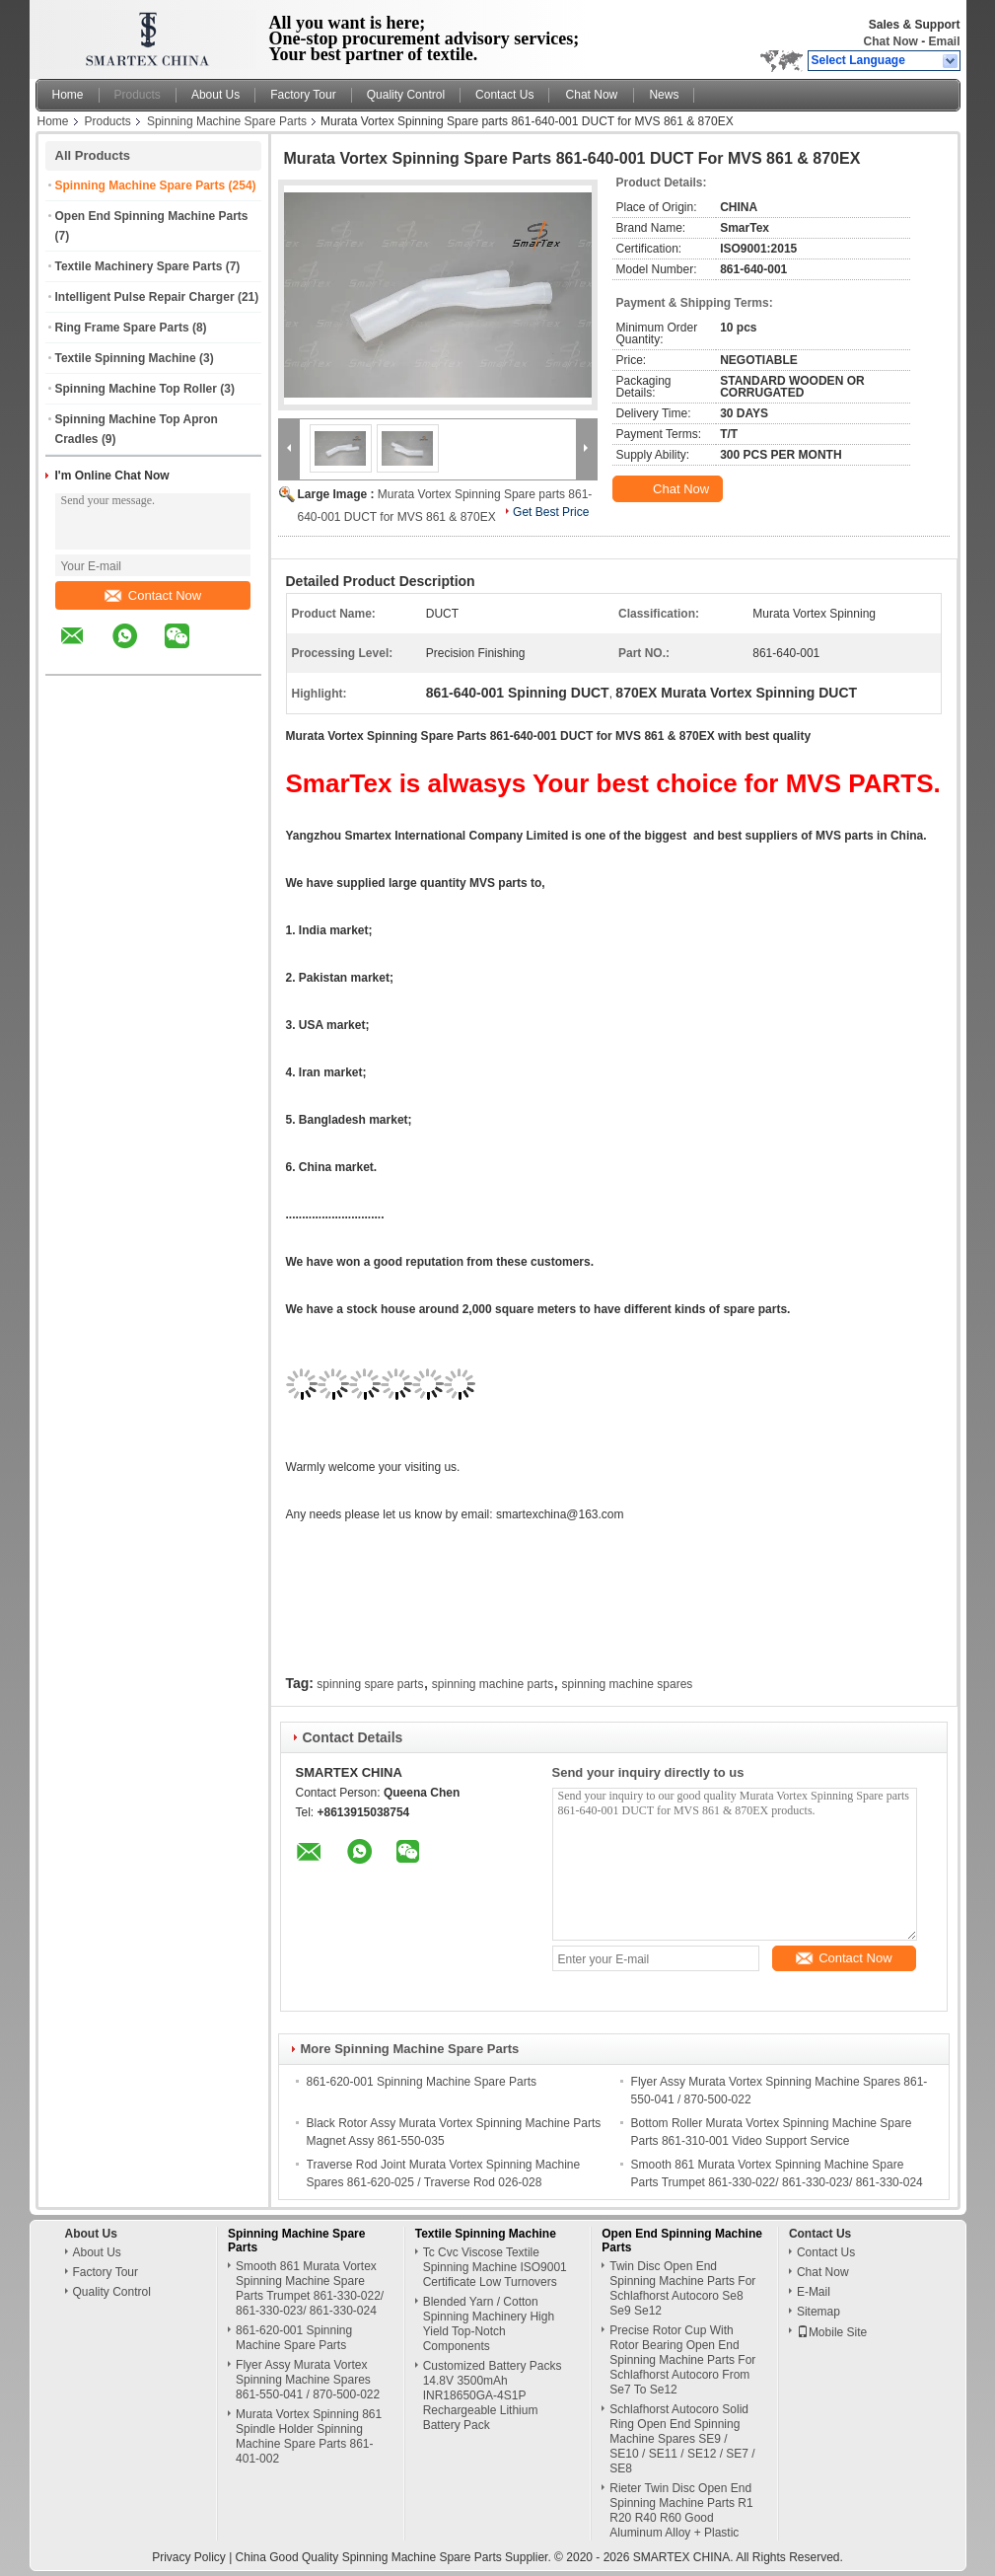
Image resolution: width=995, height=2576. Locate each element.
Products (137, 95)
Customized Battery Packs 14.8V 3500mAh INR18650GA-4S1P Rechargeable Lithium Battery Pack (492, 2395)
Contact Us (504, 95)
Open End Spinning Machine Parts (152, 216)
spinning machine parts (492, 1684)
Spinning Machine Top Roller (136, 389)
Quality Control (406, 95)
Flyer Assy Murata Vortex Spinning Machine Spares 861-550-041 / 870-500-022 (308, 2379)
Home (68, 95)
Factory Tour (302, 95)
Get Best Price (551, 512)
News (663, 95)
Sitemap (818, 2311)
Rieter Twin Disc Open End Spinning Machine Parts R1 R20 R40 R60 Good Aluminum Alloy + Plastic (680, 2510)
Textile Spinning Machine (125, 358)
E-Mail (813, 2292)
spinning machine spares (627, 1684)
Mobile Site (832, 2332)
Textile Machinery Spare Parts (139, 266)
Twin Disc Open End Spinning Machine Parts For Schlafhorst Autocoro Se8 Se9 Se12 (682, 2288)
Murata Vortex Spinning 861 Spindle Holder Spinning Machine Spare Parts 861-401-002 (309, 2436)
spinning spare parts (370, 1684)
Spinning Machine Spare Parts (227, 121)
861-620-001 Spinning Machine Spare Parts (421, 2082)
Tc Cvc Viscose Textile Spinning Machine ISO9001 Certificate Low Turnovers (495, 2267)
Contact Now (153, 595)
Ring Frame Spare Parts (122, 327)
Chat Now (890, 41)
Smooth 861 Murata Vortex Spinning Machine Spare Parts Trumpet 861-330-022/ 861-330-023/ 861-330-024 (310, 2288)
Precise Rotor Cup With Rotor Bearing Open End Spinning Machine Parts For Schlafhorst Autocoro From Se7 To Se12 (682, 2359)
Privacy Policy (189, 2557)
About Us (215, 95)
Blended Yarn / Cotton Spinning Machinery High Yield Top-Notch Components (488, 2324)
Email (943, 41)
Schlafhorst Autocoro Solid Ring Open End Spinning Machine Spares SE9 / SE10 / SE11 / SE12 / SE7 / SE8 (681, 2438)
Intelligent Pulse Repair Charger (145, 297)
